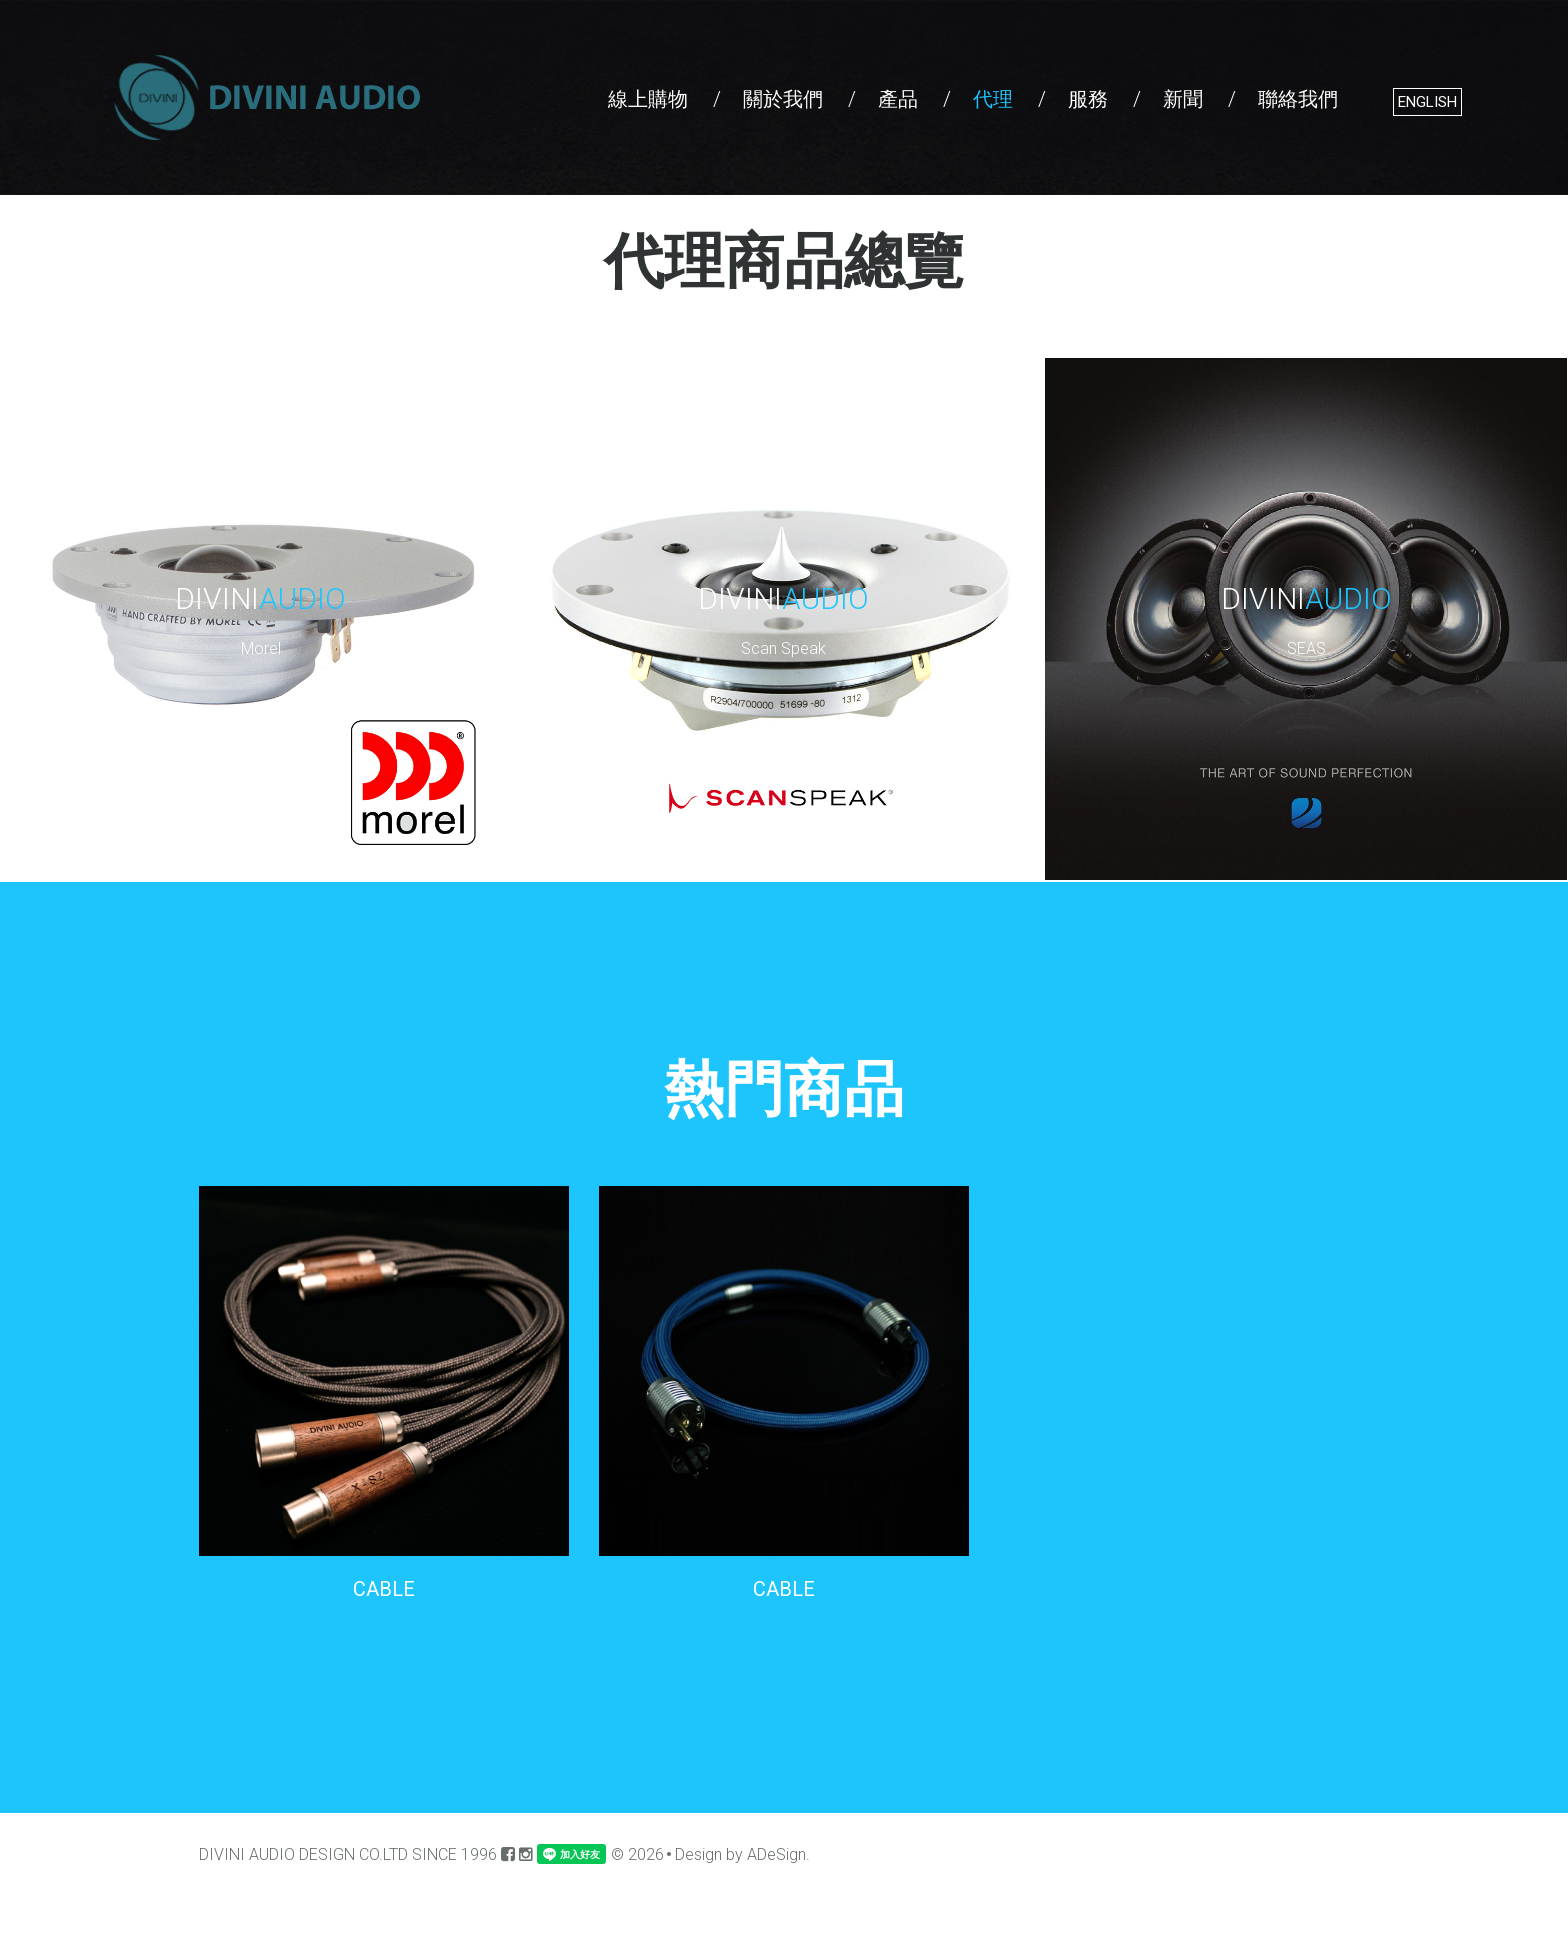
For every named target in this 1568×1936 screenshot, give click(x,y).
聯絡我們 (1298, 99)
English (1427, 102)
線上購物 (648, 99)
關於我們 (783, 99)
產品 (898, 99)
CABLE (384, 1589)
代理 (993, 99)
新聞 (1183, 99)
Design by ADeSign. (742, 1854)
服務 (1088, 99)
